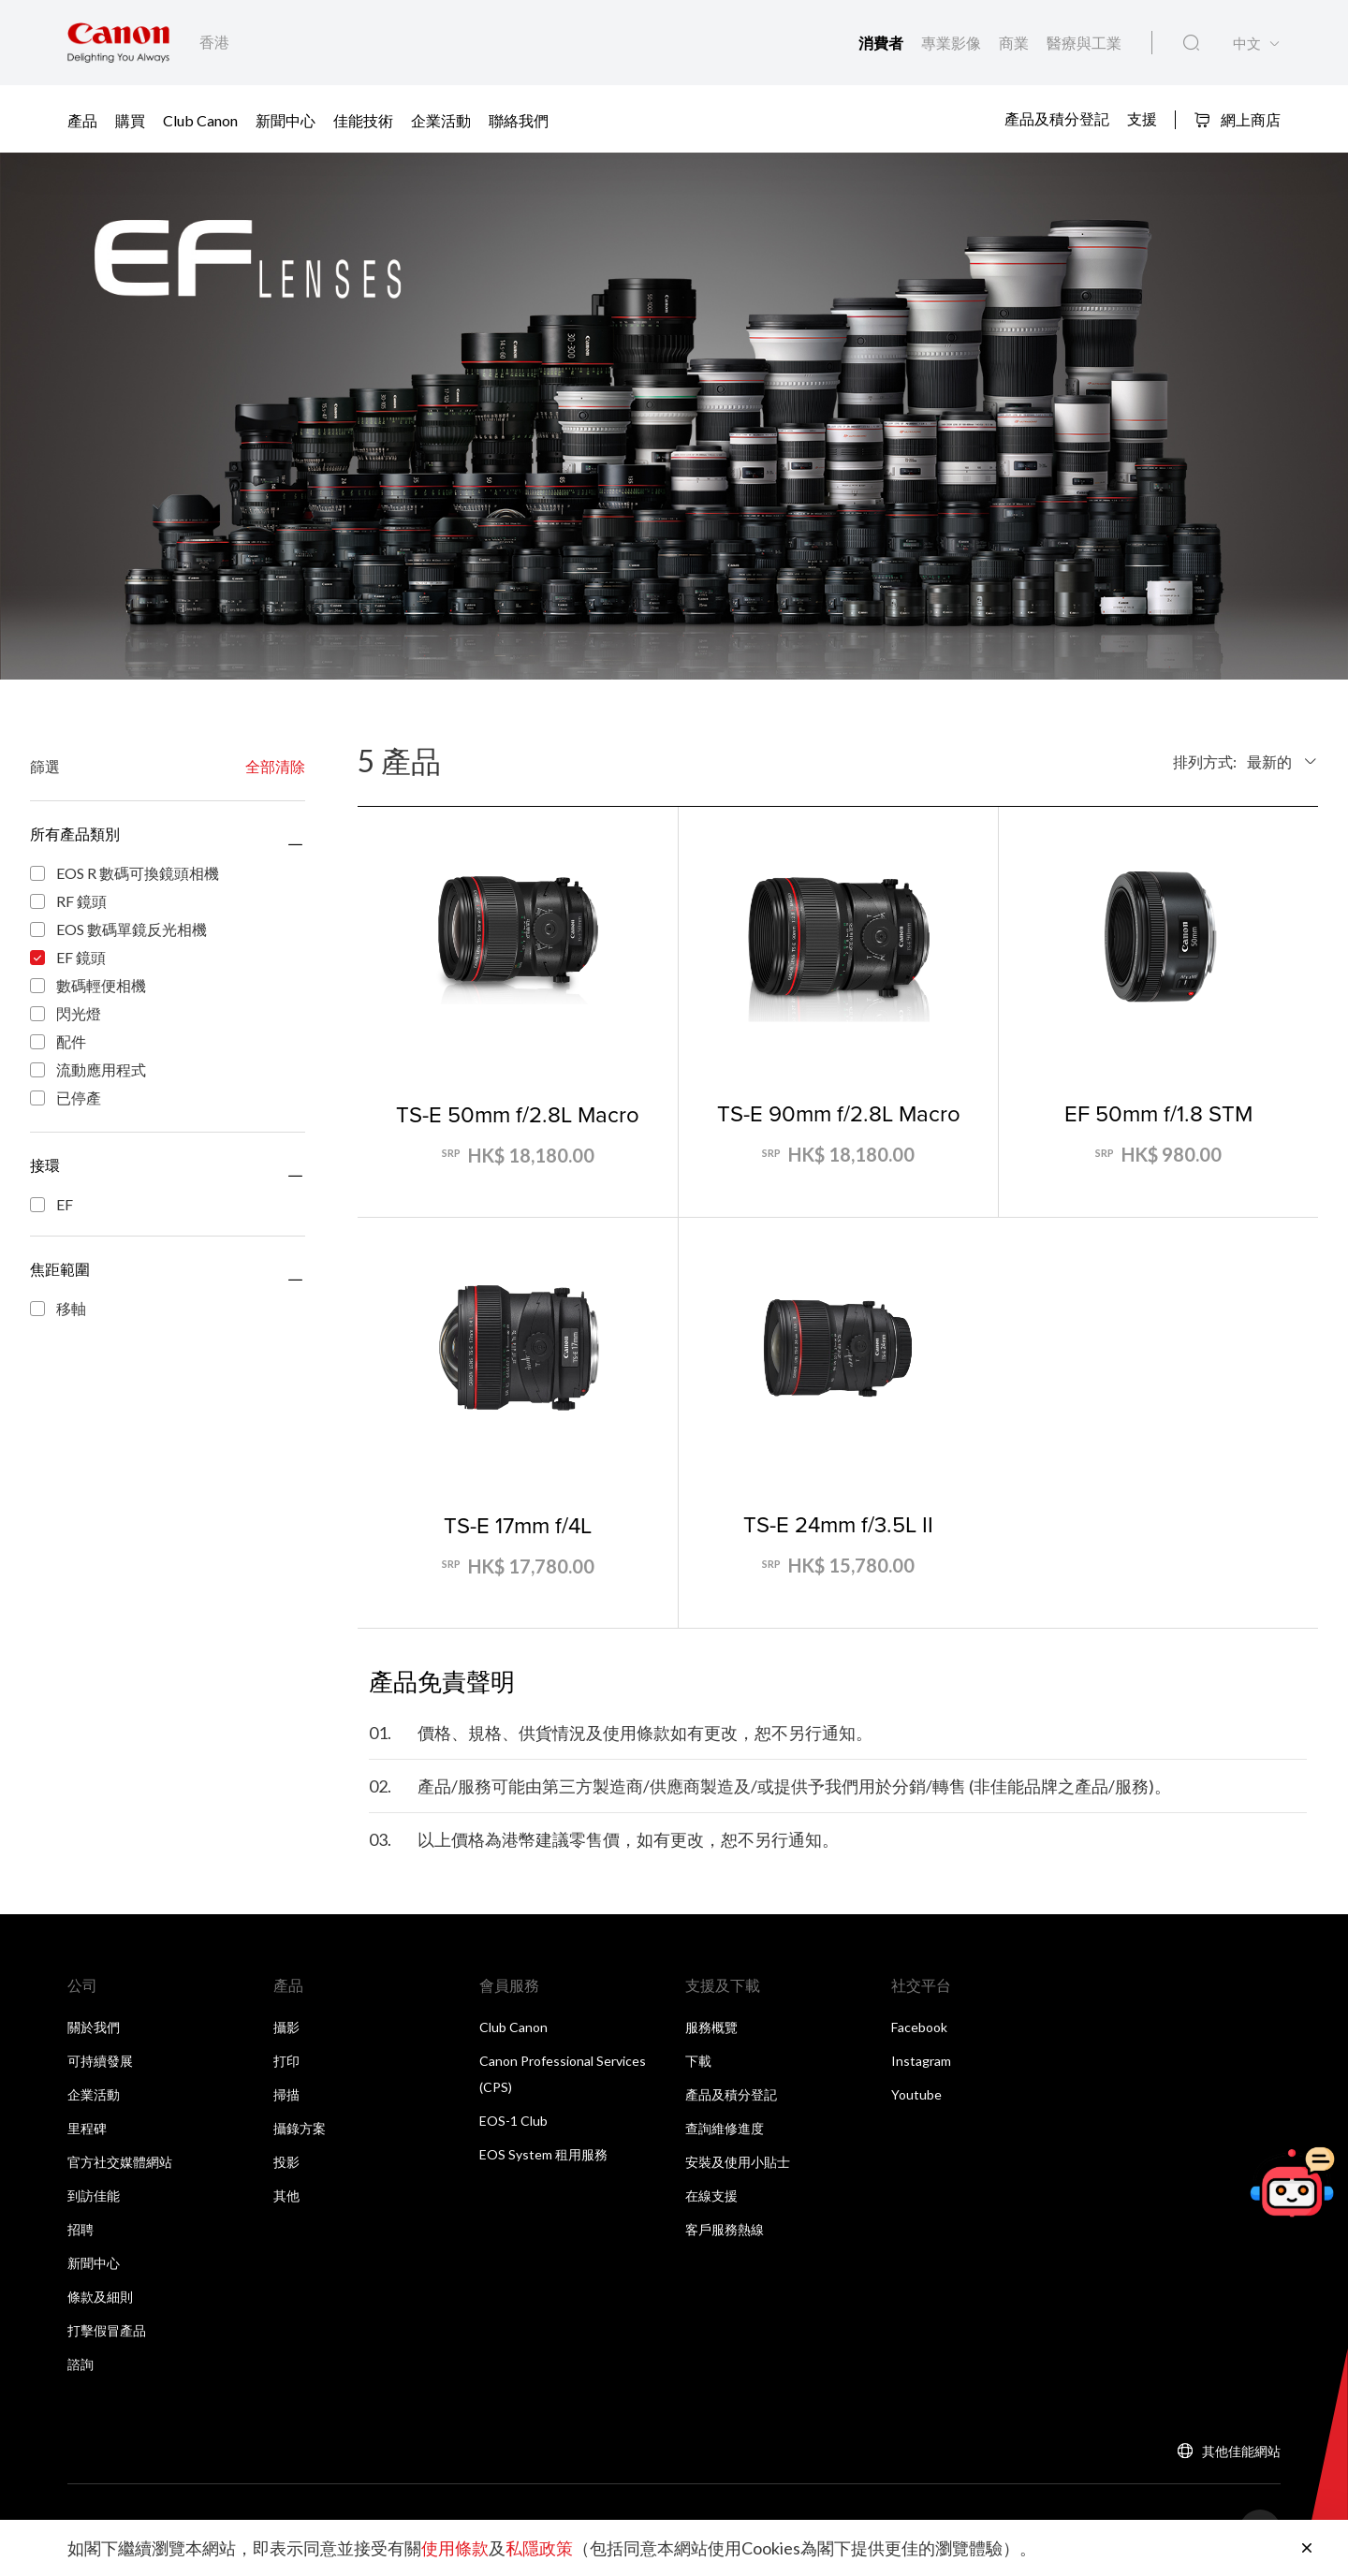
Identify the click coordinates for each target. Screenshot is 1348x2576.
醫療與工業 (1084, 42)
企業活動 (441, 120)
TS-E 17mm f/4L (518, 1525)
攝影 (286, 2027)
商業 (1015, 42)
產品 (82, 120)
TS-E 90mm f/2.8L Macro (838, 1113)
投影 (286, 2162)
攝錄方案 (299, 2128)
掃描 (286, 2094)
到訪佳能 (93, 2195)
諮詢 (80, 2364)
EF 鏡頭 (68, 958)
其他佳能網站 (1241, 2451)
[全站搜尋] (1191, 43)
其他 (286, 2195)
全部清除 (275, 766)
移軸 (58, 1309)
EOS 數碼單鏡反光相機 (118, 930)
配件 (58, 1042)
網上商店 (1237, 119)
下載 (698, 2061)
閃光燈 (65, 1014)
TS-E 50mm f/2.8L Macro (517, 1114)
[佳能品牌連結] (118, 42)
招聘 (80, 2229)
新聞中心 (285, 120)
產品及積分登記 (1056, 118)
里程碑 (87, 2128)
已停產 (65, 1099)
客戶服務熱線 (724, 2229)
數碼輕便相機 (88, 986)
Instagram (921, 2061)
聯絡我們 (519, 120)
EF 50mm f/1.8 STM (1158, 1113)
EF (51, 1204)
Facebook (919, 2027)
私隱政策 (539, 2548)
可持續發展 (100, 2061)
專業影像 (952, 42)
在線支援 (711, 2195)
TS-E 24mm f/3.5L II (838, 1524)
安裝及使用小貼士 (737, 2162)
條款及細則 (100, 2297)
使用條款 (455, 2548)
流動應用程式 (88, 1071)
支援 (1142, 118)
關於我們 (93, 2027)
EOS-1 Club (513, 2121)
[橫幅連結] (674, 416)
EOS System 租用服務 (543, 2154)
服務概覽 (711, 2027)
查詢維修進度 (724, 2128)
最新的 (1269, 761)
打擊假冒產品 (106, 2330)
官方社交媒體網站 (119, 2162)
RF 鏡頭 (68, 902)
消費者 (882, 42)
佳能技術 (363, 120)
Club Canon (200, 120)
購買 (130, 120)
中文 (1247, 44)
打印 (286, 2061)
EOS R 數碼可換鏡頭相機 (124, 874)
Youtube (916, 2094)
